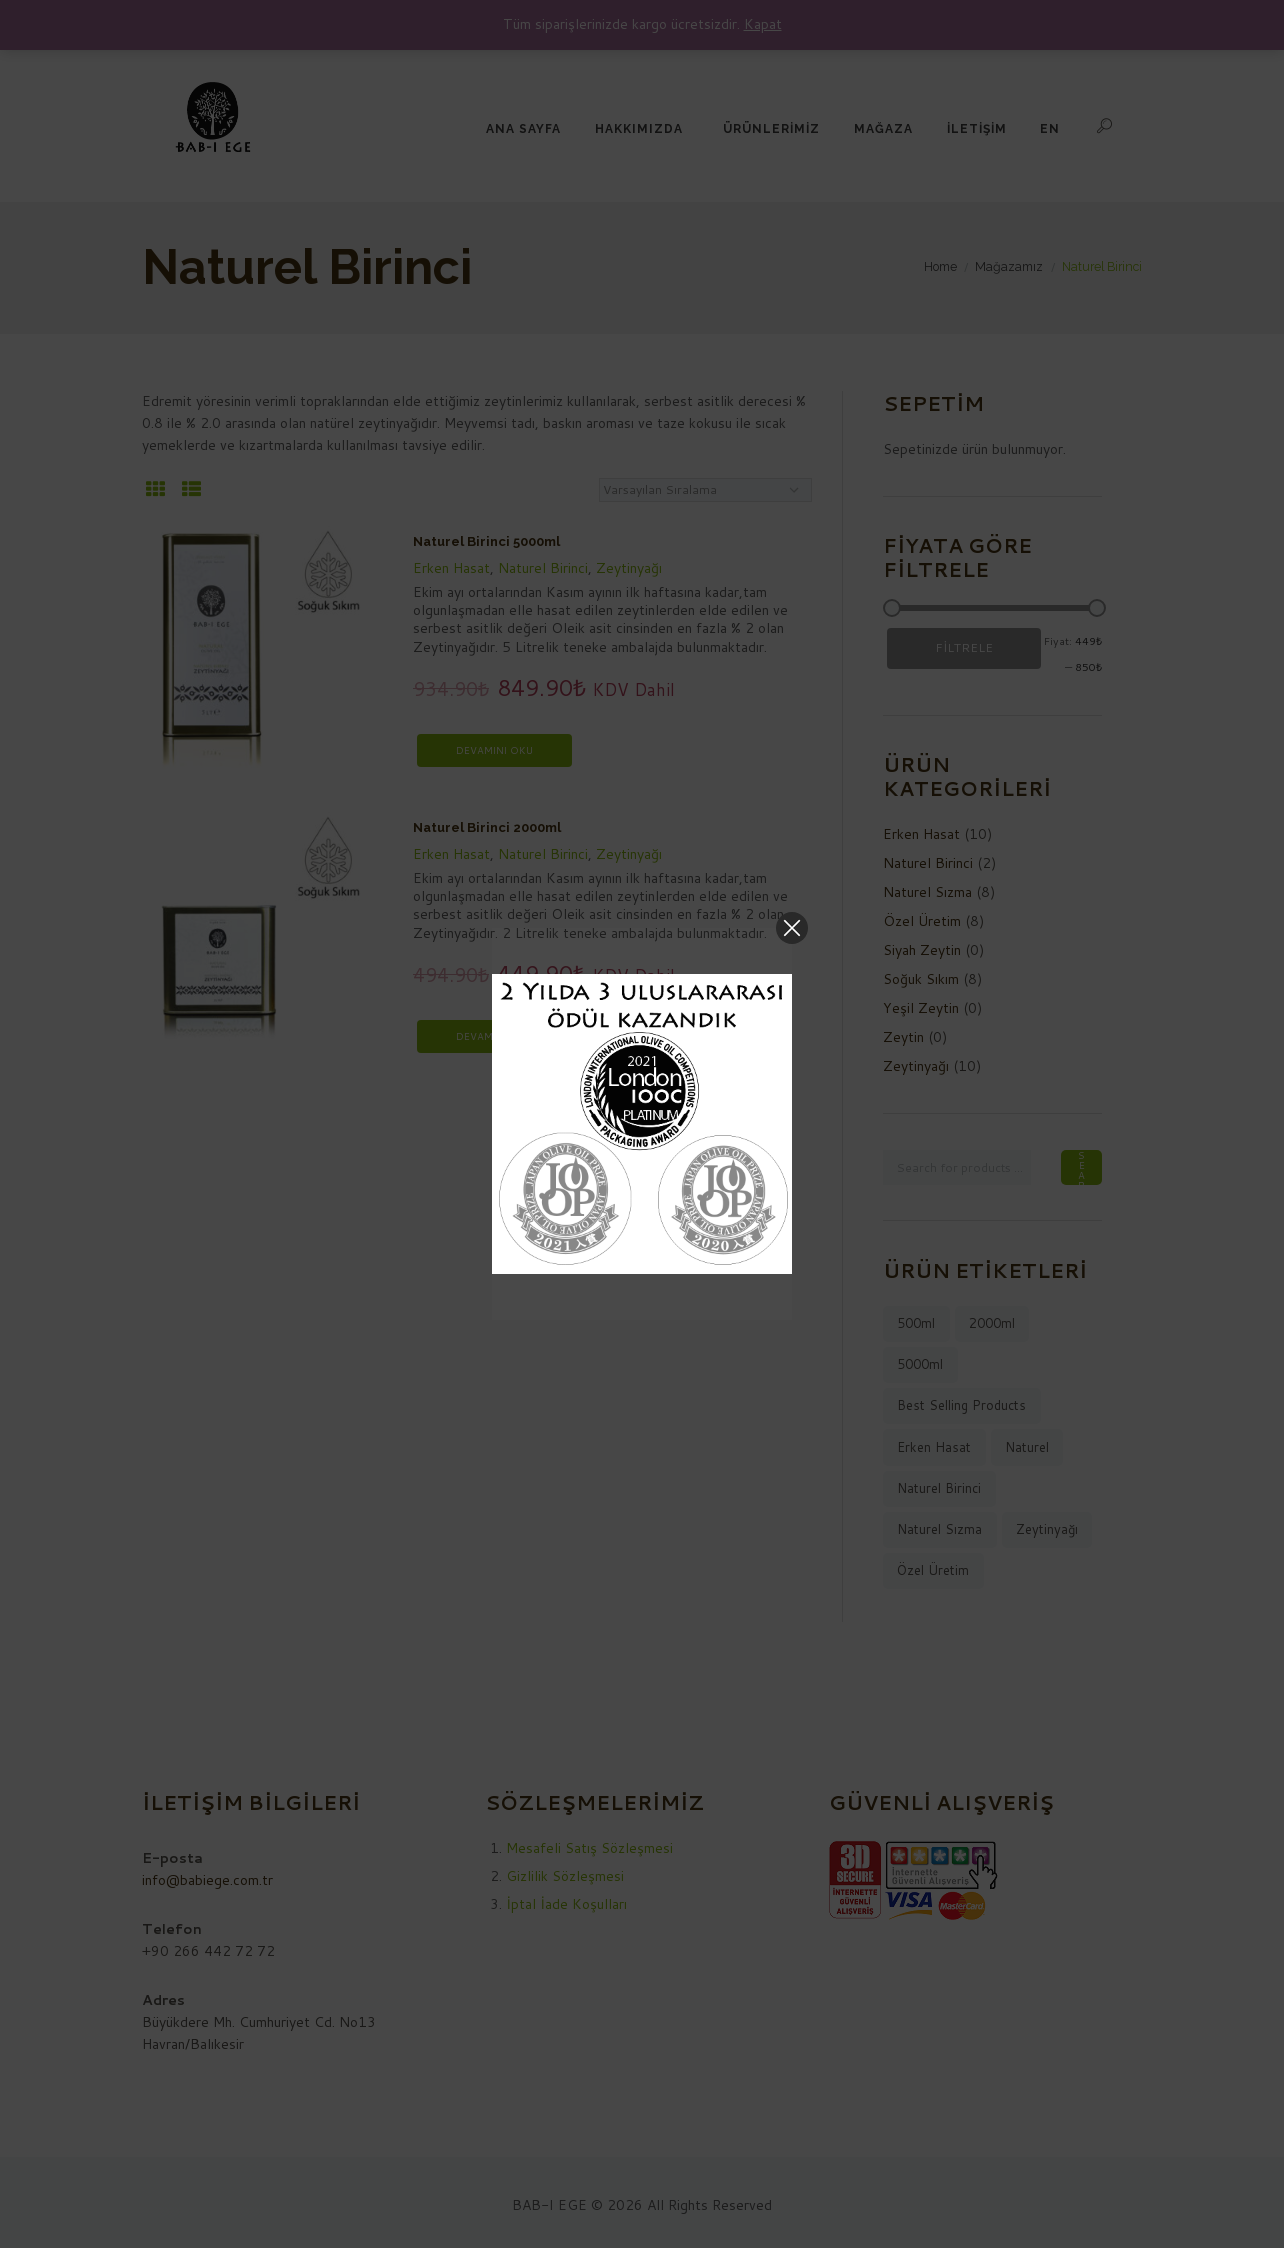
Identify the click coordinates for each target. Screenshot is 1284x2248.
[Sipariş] (705, 490)
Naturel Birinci (543, 568)
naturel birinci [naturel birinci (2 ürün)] (939, 1488)
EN (1050, 129)
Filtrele (964, 647)
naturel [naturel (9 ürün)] (1027, 1447)
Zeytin (903, 1037)
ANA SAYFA (523, 129)
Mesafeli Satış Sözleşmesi (589, 1848)
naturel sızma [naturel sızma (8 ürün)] (939, 1529)
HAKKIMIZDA (639, 129)
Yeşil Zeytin (921, 1008)
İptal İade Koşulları (566, 1904)
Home (940, 266)
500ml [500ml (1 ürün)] (916, 1323)
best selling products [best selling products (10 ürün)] (961, 1405)
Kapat (763, 24)
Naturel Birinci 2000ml (487, 827)
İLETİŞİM (977, 129)
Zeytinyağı (629, 568)
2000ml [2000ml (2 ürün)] (992, 1323)
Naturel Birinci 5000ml (486, 541)
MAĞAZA (883, 129)
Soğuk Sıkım (921, 979)
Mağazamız (1009, 266)
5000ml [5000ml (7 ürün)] (920, 1364)
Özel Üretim (922, 921)
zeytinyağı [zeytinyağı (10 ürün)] (1047, 1529)
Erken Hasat (451, 568)
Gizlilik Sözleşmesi (565, 1876)
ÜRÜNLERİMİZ (771, 129)
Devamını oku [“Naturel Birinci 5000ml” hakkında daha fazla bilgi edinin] (494, 750)
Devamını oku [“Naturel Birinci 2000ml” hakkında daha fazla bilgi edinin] (494, 1036)
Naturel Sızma (927, 892)
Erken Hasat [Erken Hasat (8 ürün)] (934, 1447)
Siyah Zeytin (922, 950)
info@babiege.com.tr (207, 1880)
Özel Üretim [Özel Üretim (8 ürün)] (933, 1570)
